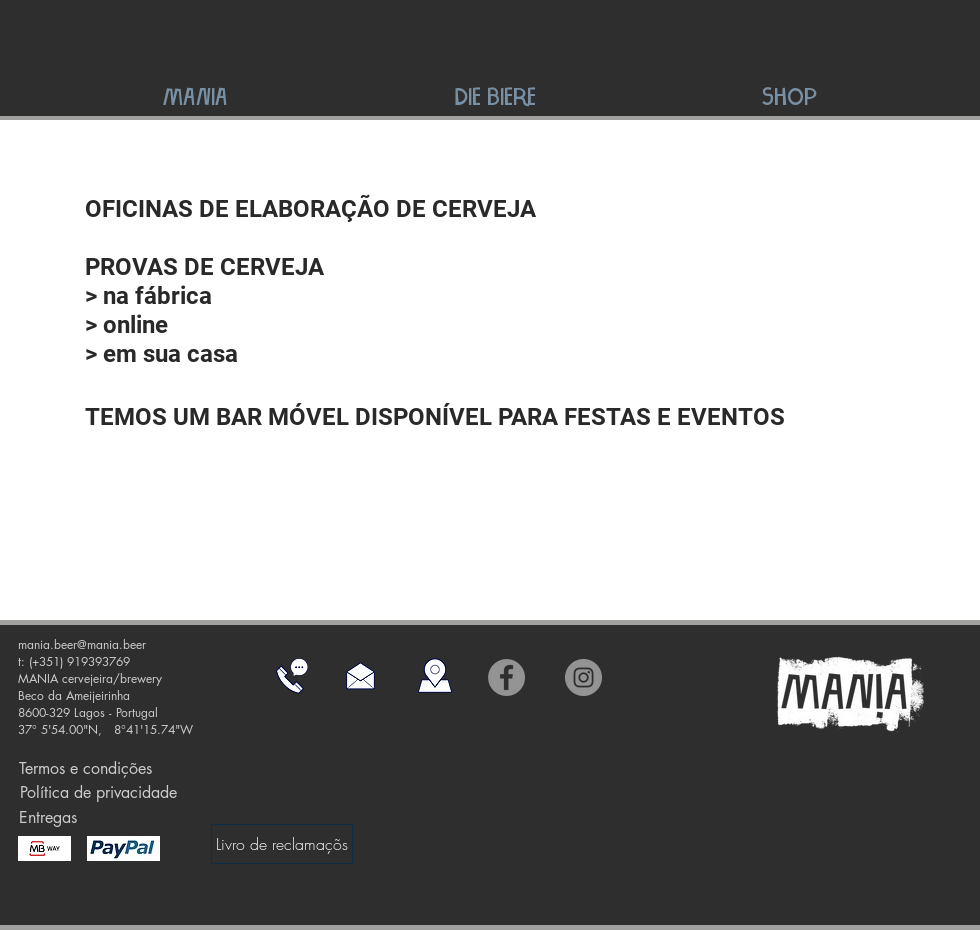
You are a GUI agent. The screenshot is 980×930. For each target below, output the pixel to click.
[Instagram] (583, 677)
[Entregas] (47, 818)
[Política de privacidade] (98, 793)
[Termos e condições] (85, 769)
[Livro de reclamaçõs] (282, 844)
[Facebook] (506, 677)
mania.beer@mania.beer (82, 644)
